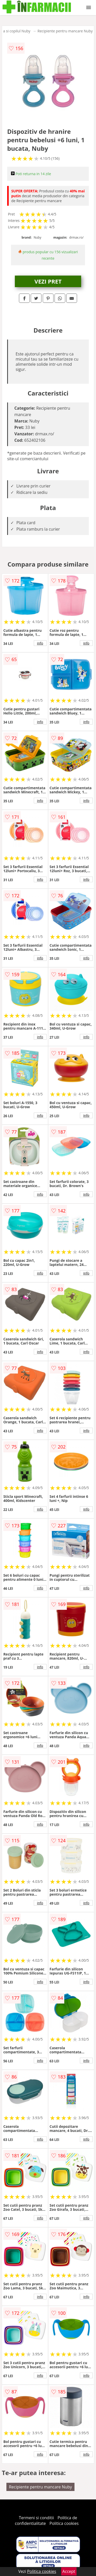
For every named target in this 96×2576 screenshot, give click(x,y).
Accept (68, 2571)
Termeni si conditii (36, 2518)
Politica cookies (64, 2523)
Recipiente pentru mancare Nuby (65, 31)
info (40, 643)
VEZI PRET (48, 281)
